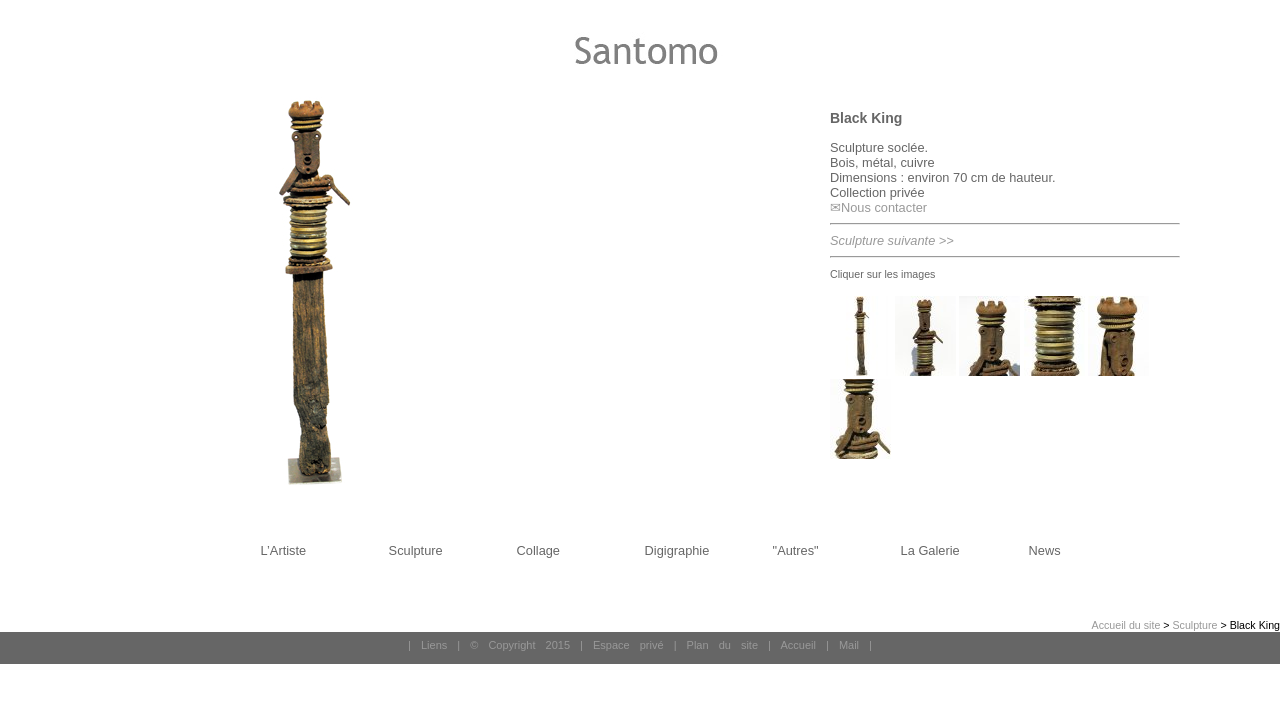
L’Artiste (284, 550)
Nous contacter (884, 207)
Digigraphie (677, 550)
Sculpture (416, 550)
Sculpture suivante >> (892, 240)
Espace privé (628, 645)
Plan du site (722, 645)
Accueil (797, 645)
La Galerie (930, 550)
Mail (849, 645)
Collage (538, 550)
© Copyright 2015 (520, 645)
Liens (434, 645)
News (1045, 550)
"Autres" (796, 550)
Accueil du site (1126, 625)
